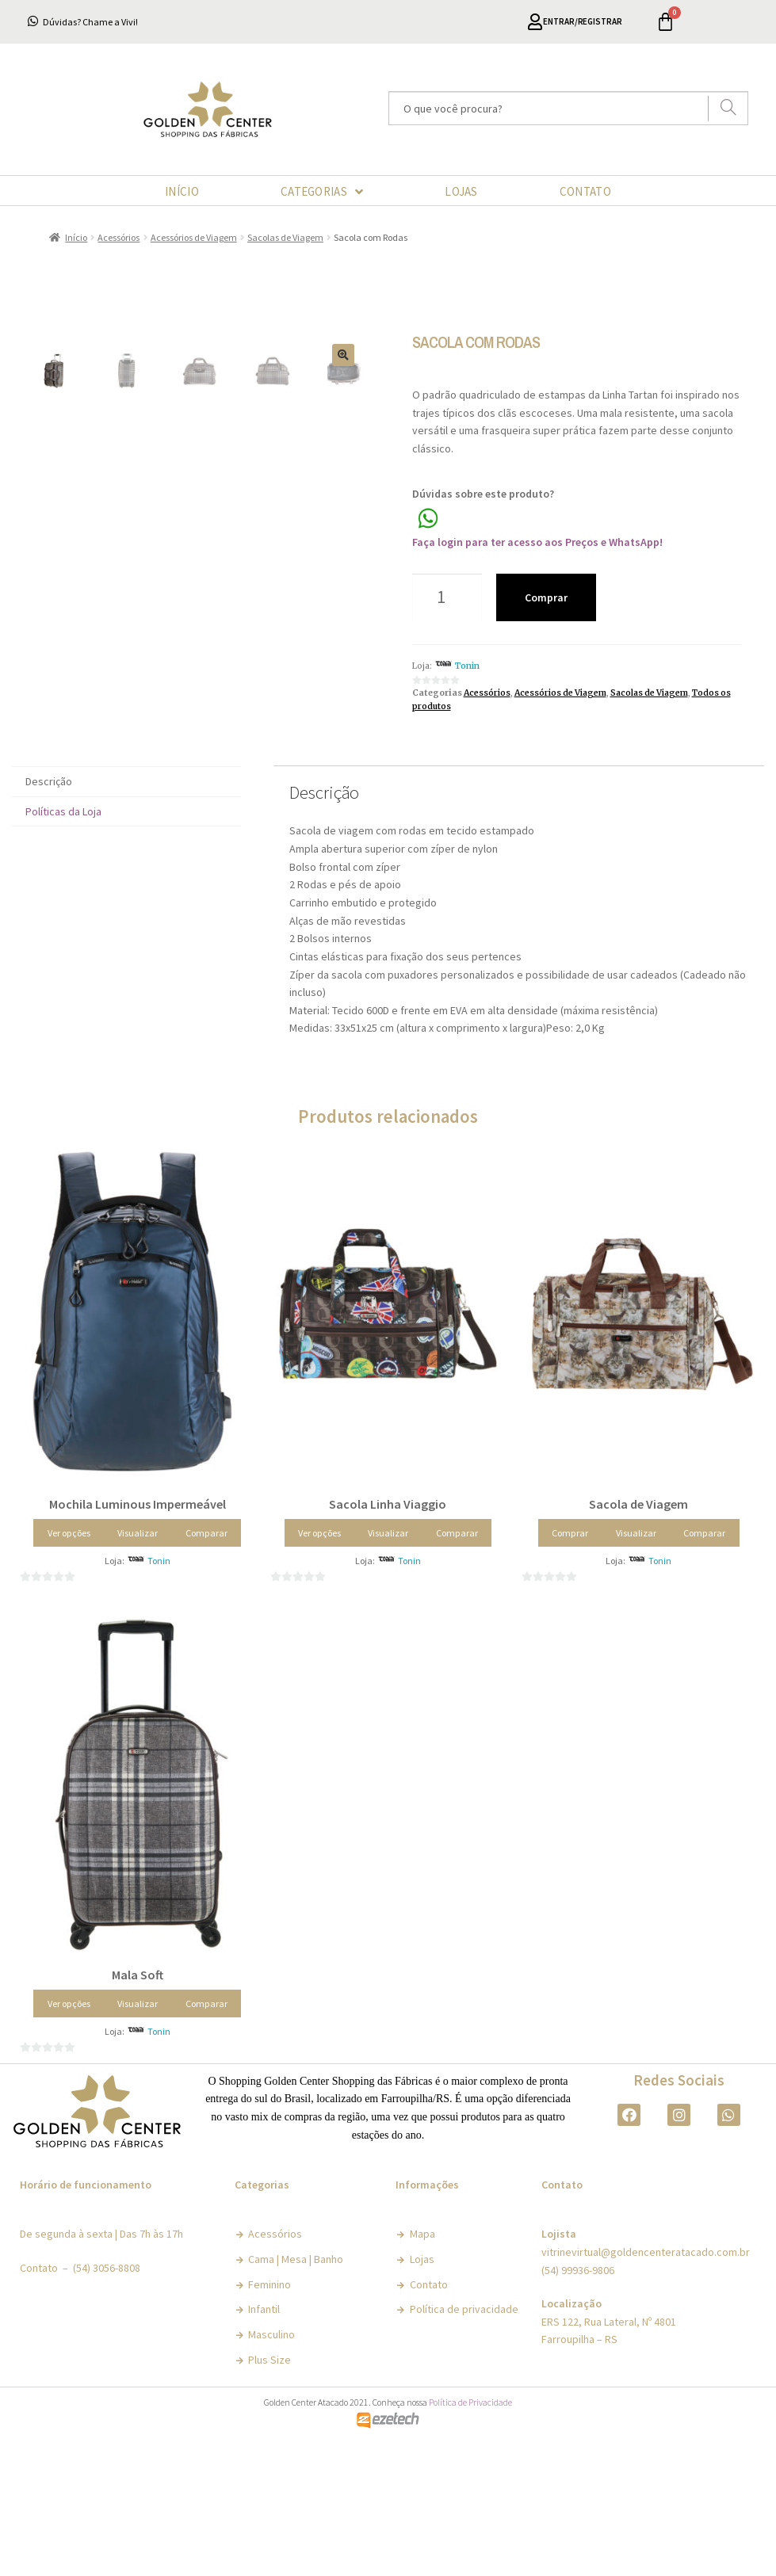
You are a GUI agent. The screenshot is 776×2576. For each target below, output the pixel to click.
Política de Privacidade (470, 2540)
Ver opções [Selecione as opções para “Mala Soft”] (69, 2141)
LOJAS (461, 191)
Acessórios (118, 237)
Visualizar (137, 1670)
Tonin (467, 666)
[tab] (126, 919)
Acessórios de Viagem (194, 237)
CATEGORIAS (322, 192)
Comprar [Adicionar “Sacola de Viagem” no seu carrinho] (570, 1671)
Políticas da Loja (63, 949)
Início (76, 237)
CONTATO (585, 191)
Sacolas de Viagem (285, 237)
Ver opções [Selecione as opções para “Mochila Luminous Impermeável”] (69, 1670)
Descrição (48, 919)
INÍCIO (182, 191)
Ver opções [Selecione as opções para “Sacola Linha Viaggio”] (319, 1670)
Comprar (546, 597)
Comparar (206, 1670)
